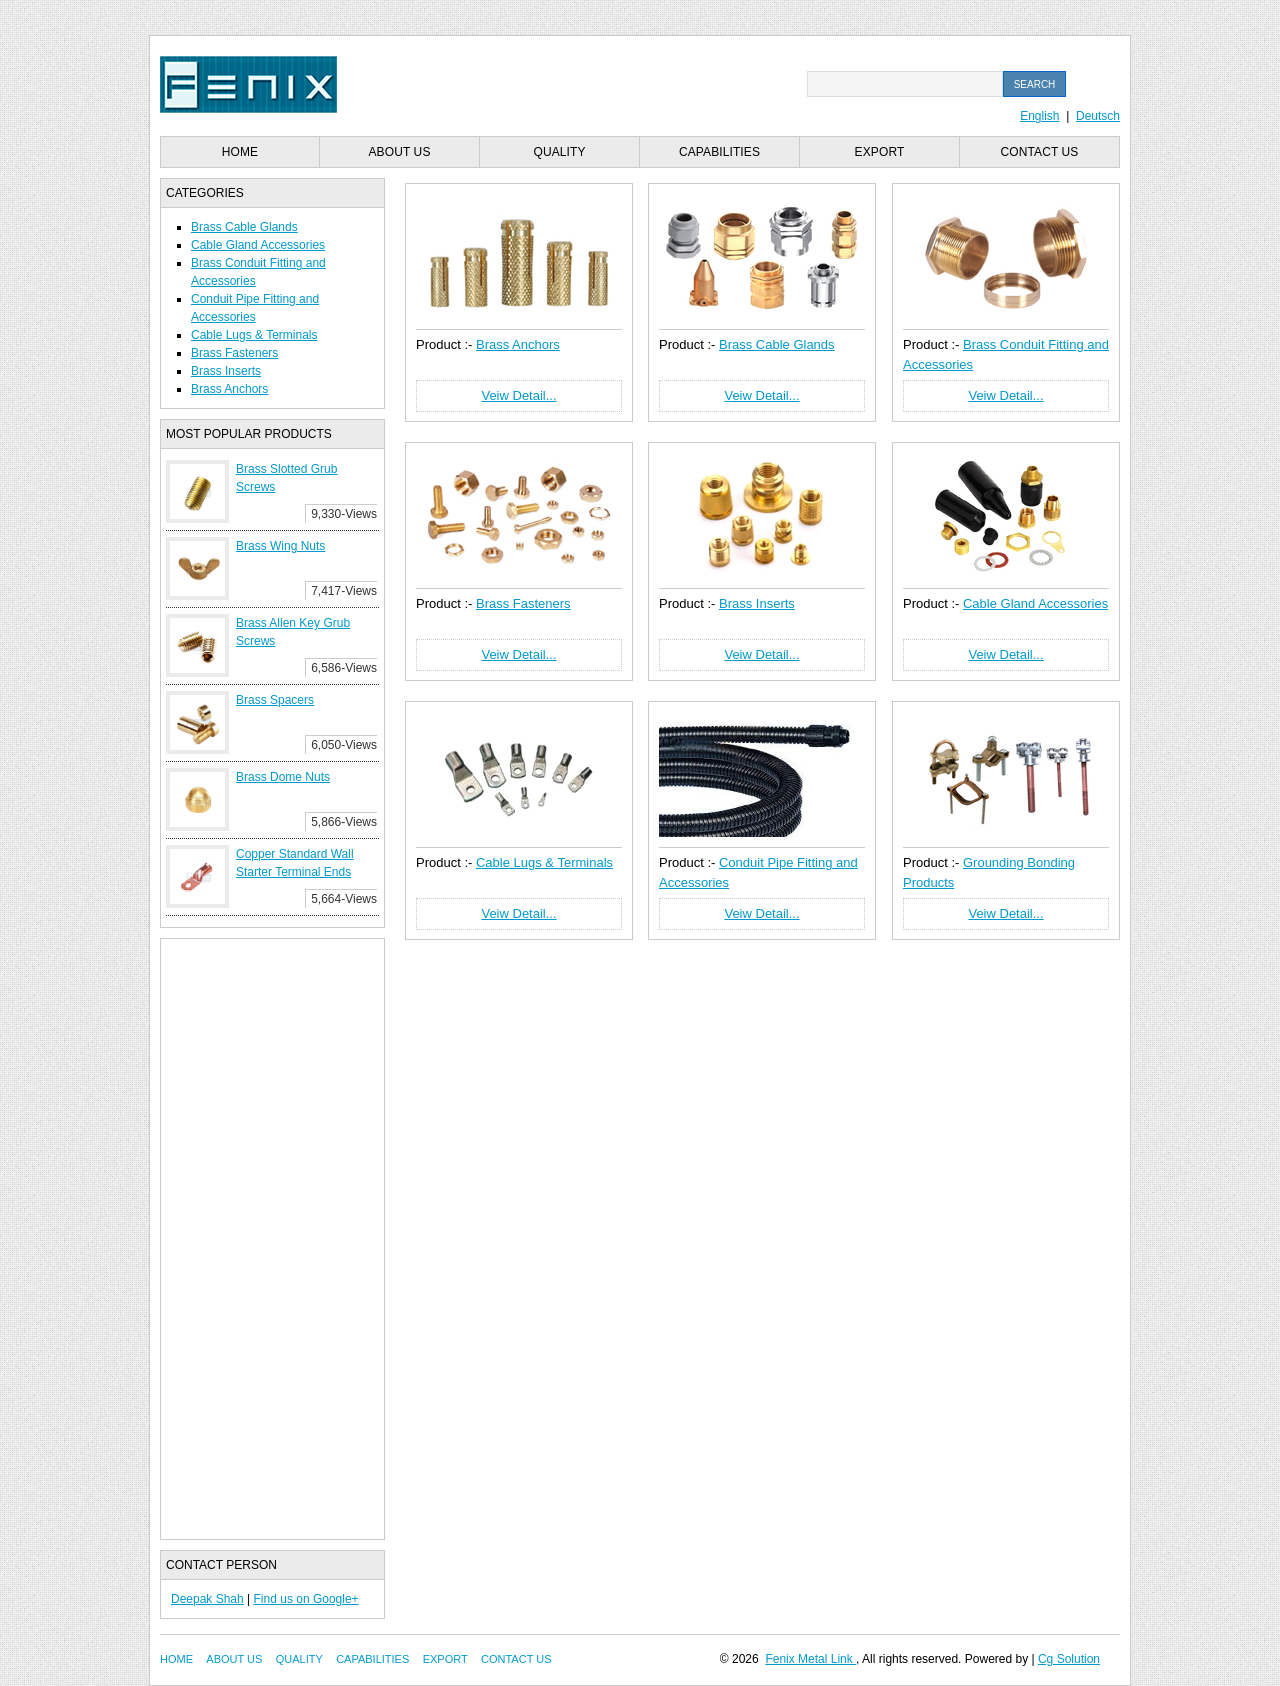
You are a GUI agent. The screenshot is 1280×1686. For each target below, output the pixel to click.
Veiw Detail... (518, 395)
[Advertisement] (272, 1239)
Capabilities (719, 152)
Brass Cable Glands (244, 227)
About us (400, 152)
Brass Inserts (226, 371)
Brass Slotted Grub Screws (286, 478)
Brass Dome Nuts (283, 777)
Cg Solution (1069, 1659)
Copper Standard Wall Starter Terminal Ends (295, 863)
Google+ (336, 1599)
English (1039, 116)
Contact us (1040, 152)
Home (240, 152)
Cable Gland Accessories (258, 245)
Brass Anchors (229, 389)
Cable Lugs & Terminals (254, 335)
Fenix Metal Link (810, 1659)
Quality (559, 152)
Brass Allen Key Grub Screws (293, 632)
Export (880, 152)
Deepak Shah (207, 1599)
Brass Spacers (275, 700)
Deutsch (1098, 116)
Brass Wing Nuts (280, 546)
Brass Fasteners (234, 353)
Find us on (283, 1599)
